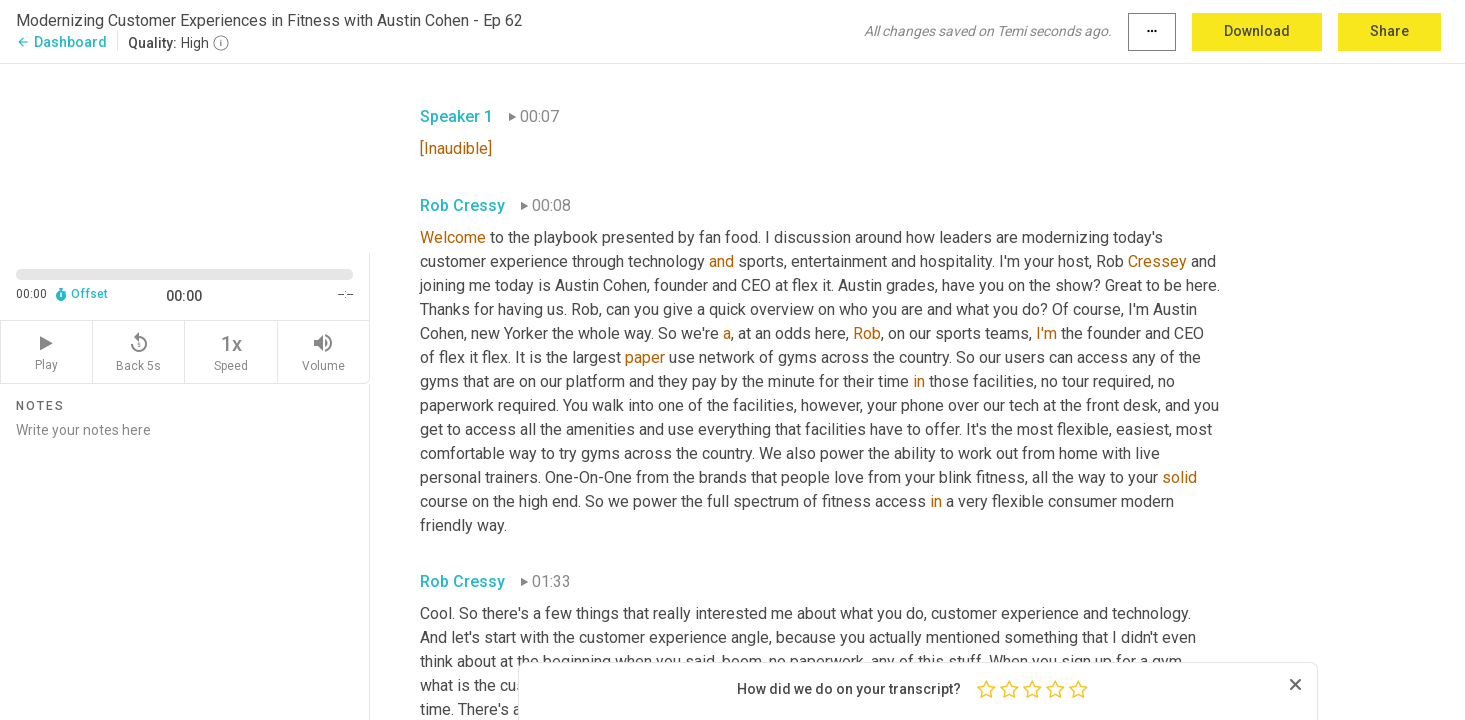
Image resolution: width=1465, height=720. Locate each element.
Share (1389, 31)
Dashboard (61, 42)
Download (1257, 31)
